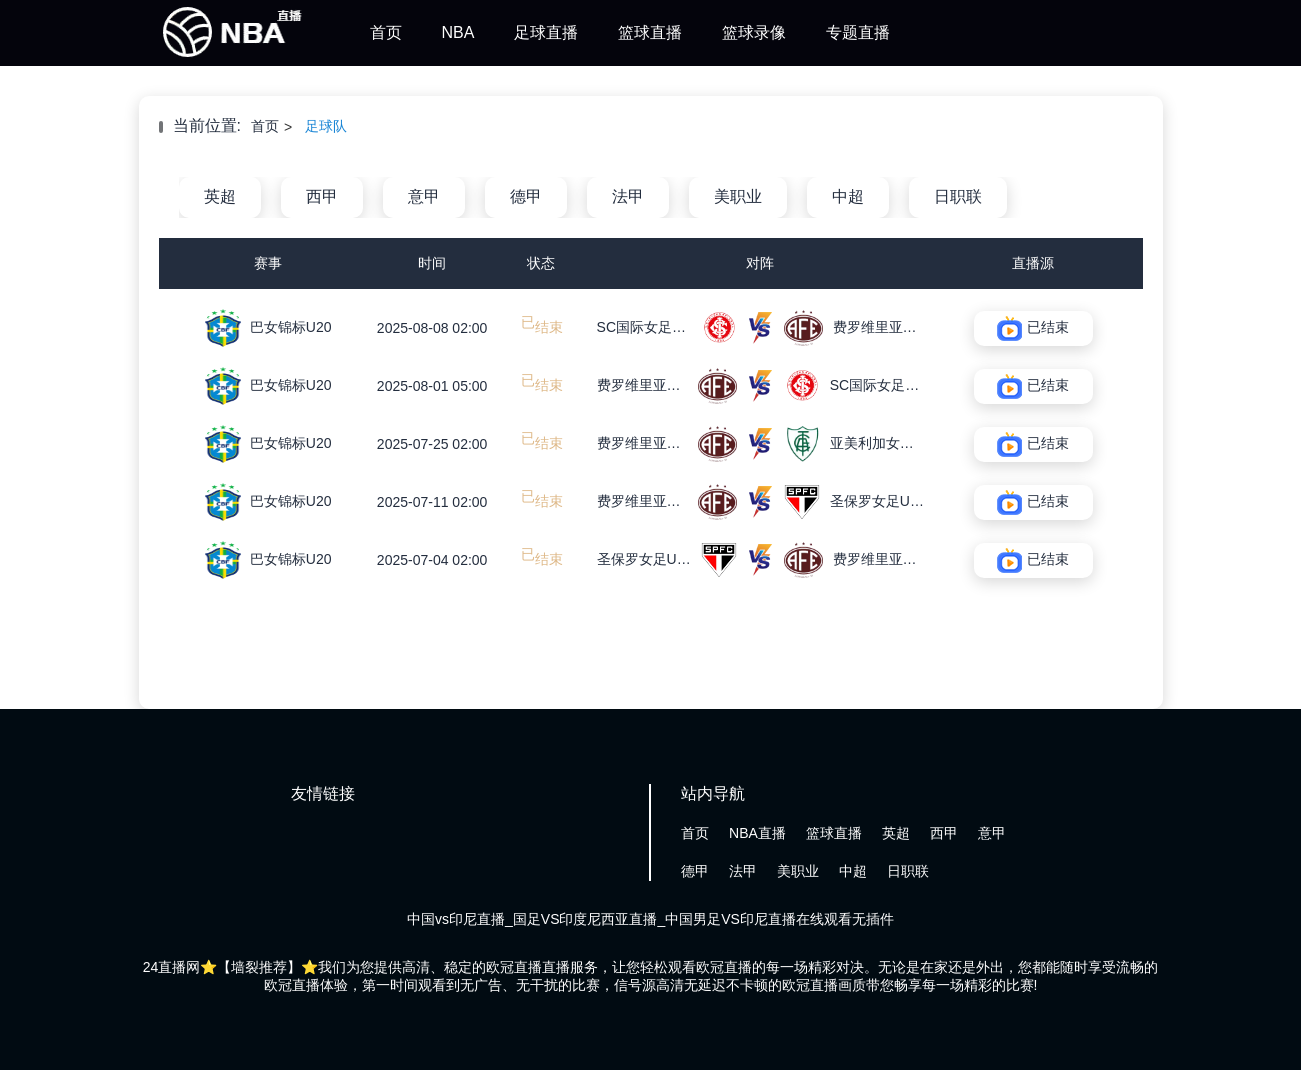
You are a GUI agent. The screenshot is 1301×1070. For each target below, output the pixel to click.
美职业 (738, 196)
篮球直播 (650, 32)
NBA (458, 32)
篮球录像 (754, 32)
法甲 (628, 196)
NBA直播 (757, 833)
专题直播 (858, 32)
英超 (220, 196)
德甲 (526, 196)
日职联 (958, 196)
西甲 (322, 196)
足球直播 (546, 32)
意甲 (424, 196)
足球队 (326, 126)
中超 (848, 196)
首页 (386, 32)
